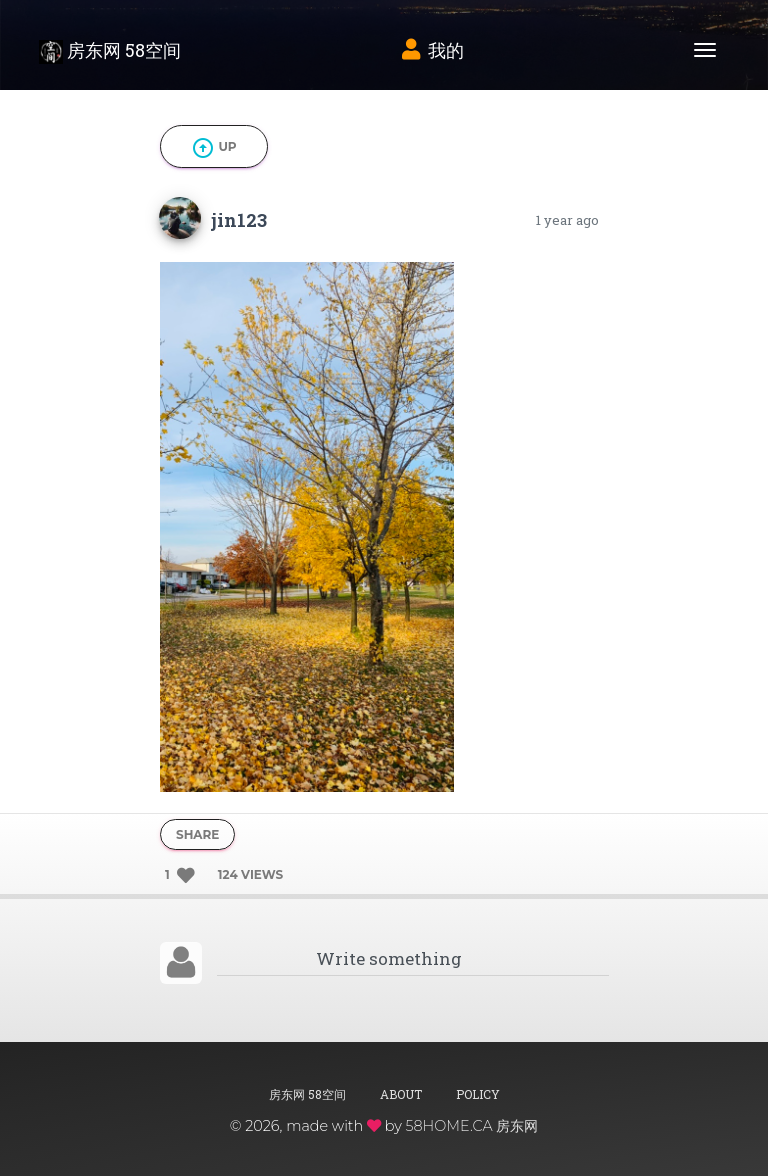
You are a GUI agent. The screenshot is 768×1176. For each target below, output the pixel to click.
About (401, 1094)
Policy (478, 1094)
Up (214, 148)
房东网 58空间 (110, 51)
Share (197, 834)
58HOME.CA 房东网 (471, 1126)
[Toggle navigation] (705, 50)
